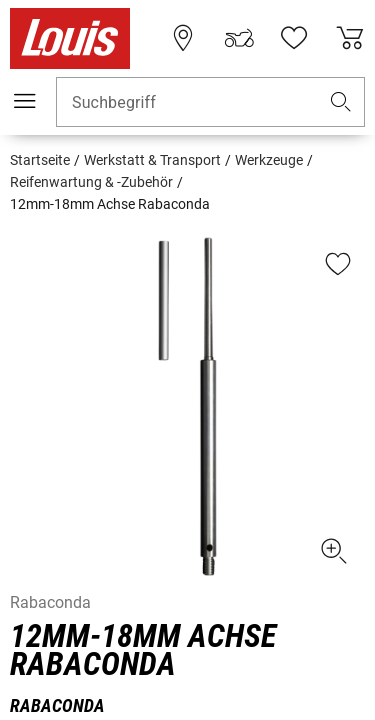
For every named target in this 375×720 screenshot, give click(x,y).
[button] (341, 102)
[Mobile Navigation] (25, 101)
